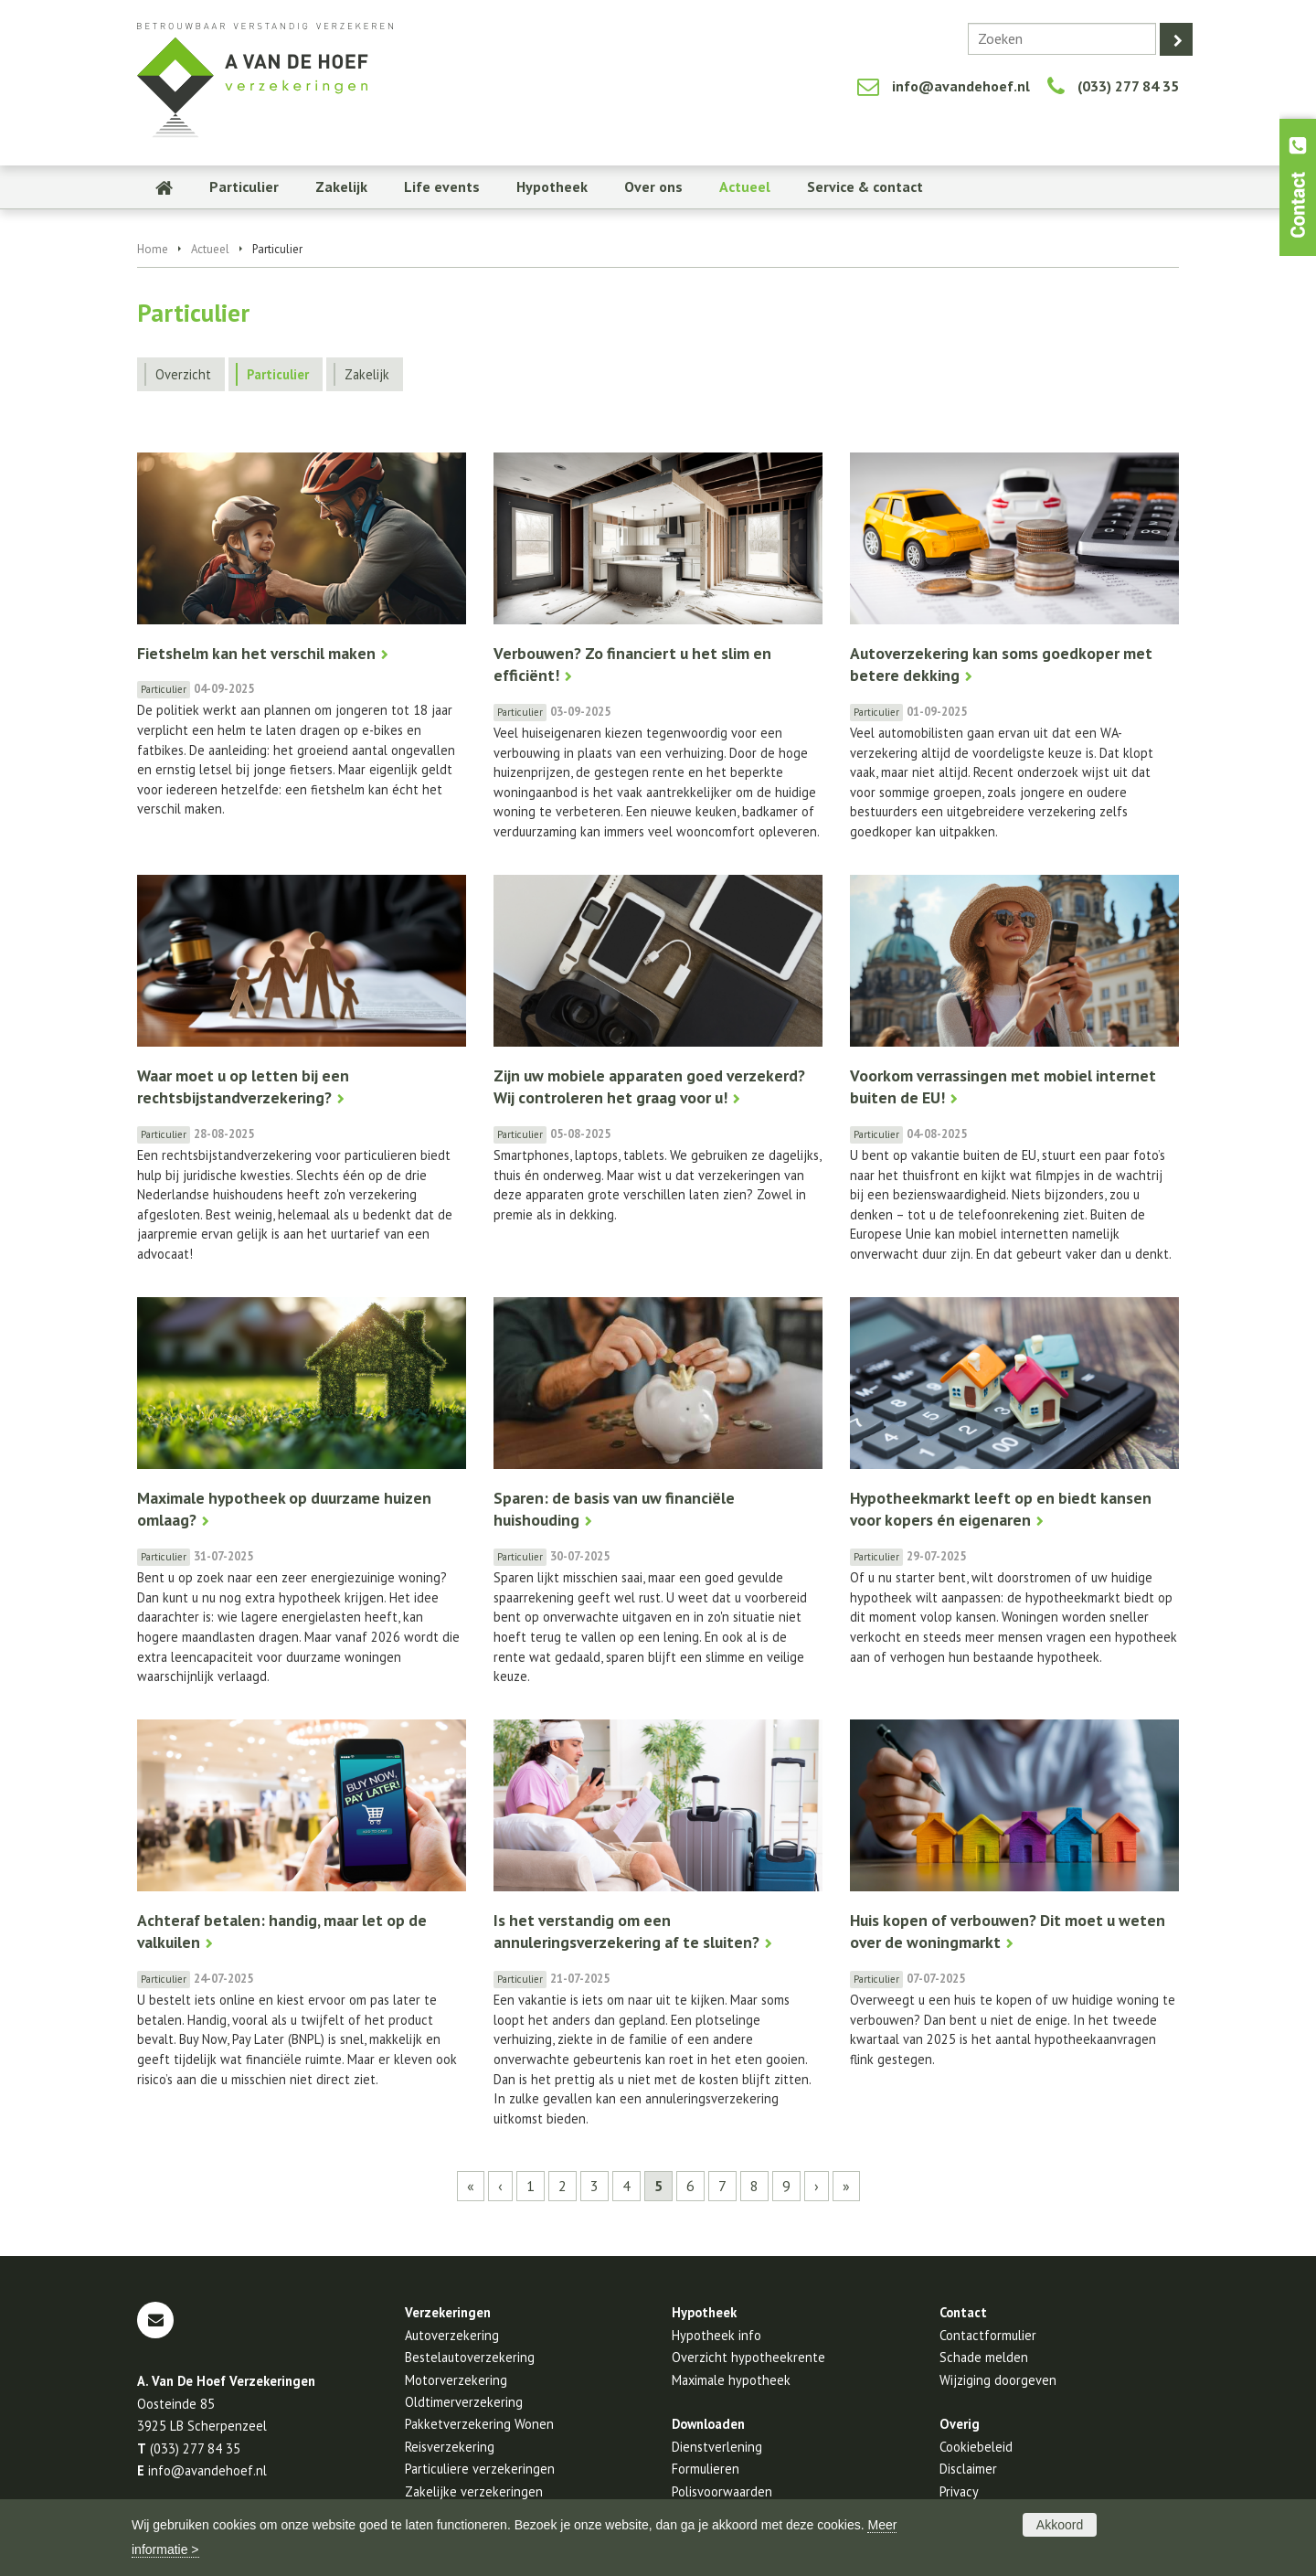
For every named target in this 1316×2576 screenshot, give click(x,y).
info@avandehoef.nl (961, 86)
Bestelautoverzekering (470, 2357)
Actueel (210, 249)
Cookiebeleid (976, 2446)
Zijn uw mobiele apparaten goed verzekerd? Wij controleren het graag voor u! (649, 1087)
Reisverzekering (449, 2446)
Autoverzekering (452, 2335)
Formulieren (705, 2468)
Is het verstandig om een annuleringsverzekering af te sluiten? (626, 1931)
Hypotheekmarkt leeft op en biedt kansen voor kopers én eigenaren (1001, 1509)
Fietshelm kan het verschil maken (256, 653)
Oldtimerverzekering (464, 2402)
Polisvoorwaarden (722, 2491)
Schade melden (983, 2357)
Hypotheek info (716, 2335)
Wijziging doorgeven (997, 2380)
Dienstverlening (717, 2446)
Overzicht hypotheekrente (748, 2357)
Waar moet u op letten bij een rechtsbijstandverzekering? (243, 1087)
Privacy (959, 2491)
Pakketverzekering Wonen (479, 2423)
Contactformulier (987, 2335)
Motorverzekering (456, 2380)
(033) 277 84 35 (1128, 86)
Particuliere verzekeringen (480, 2468)
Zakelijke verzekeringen (474, 2491)
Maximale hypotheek (731, 2380)
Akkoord (1059, 2524)
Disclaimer (968, 2468)
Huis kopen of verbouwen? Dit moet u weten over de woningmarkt (1007, 1931)
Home (152, 249)
